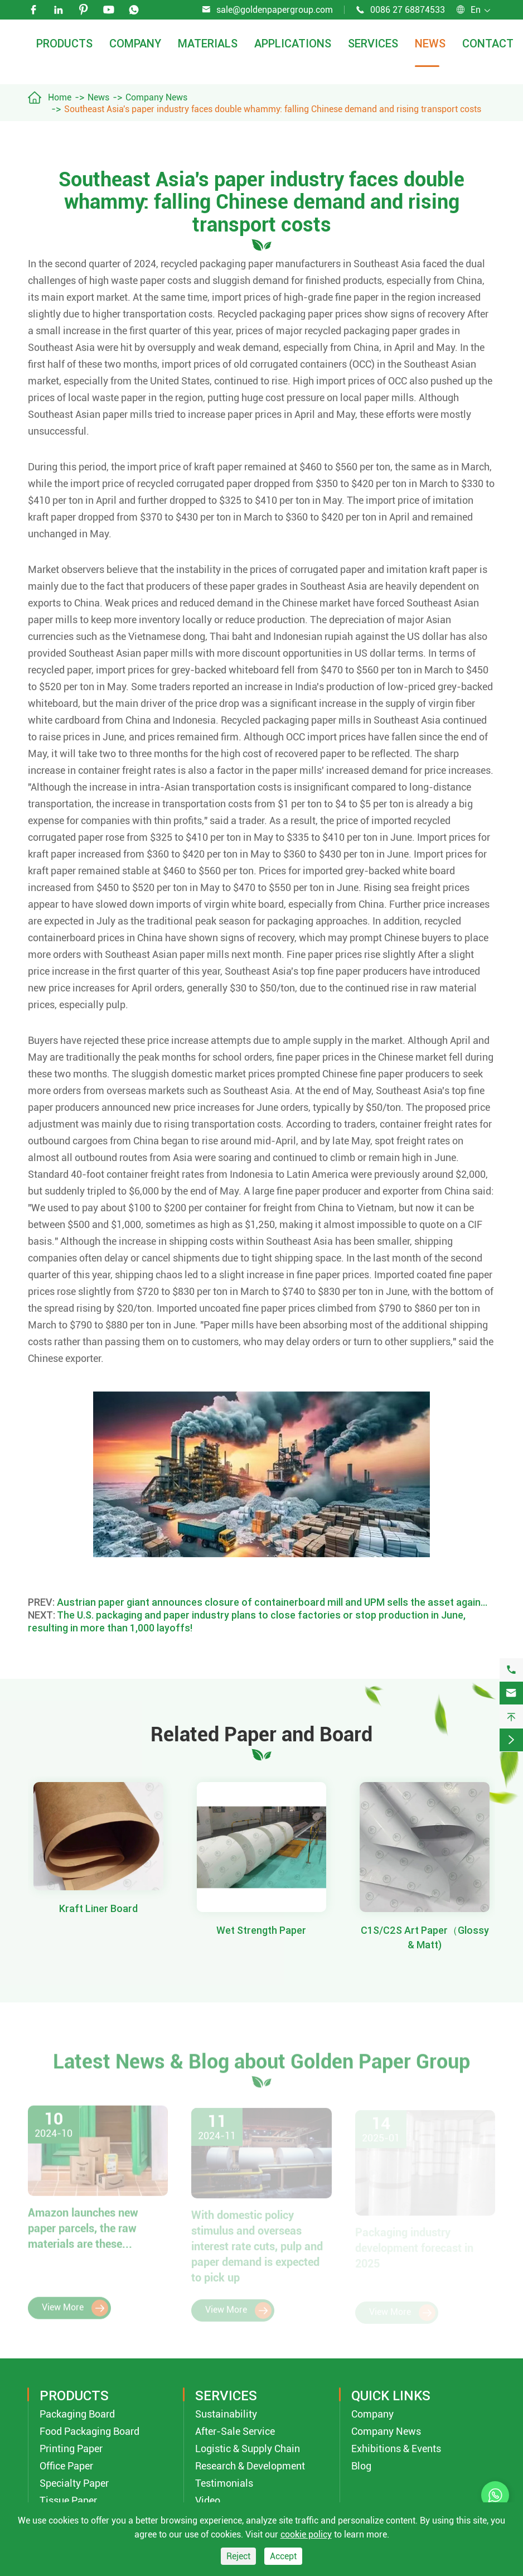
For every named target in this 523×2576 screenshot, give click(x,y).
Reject (238, 2556)
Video (207, 2500)
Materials (208, 43)
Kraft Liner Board (98, 1908)
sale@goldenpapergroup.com (274, 9)
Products (64, 43)
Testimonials (224, 2483)
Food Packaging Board (89, 2431)
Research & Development (250, 2466)
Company (135, 43)
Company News (156, 97)
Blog (361, 2466)
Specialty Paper (74, 2483)
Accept (283, 2556)
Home (59, 97)
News (430, 43)
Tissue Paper (68, 2500)
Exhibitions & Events (396, 2448)
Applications (292, 43)
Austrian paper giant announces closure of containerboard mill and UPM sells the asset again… (272, 1602)
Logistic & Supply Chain (247, 2448)
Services (373, 43)
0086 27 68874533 (407, 9)
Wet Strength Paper (261, 1930)
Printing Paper (71, 2448)
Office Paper (66, 2466)
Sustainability (226, 2414)
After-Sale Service (235, 2431)
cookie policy (306, 2534)
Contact (488, 43)
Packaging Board (77, 2414)
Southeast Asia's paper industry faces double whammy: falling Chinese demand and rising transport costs (272, 109)
